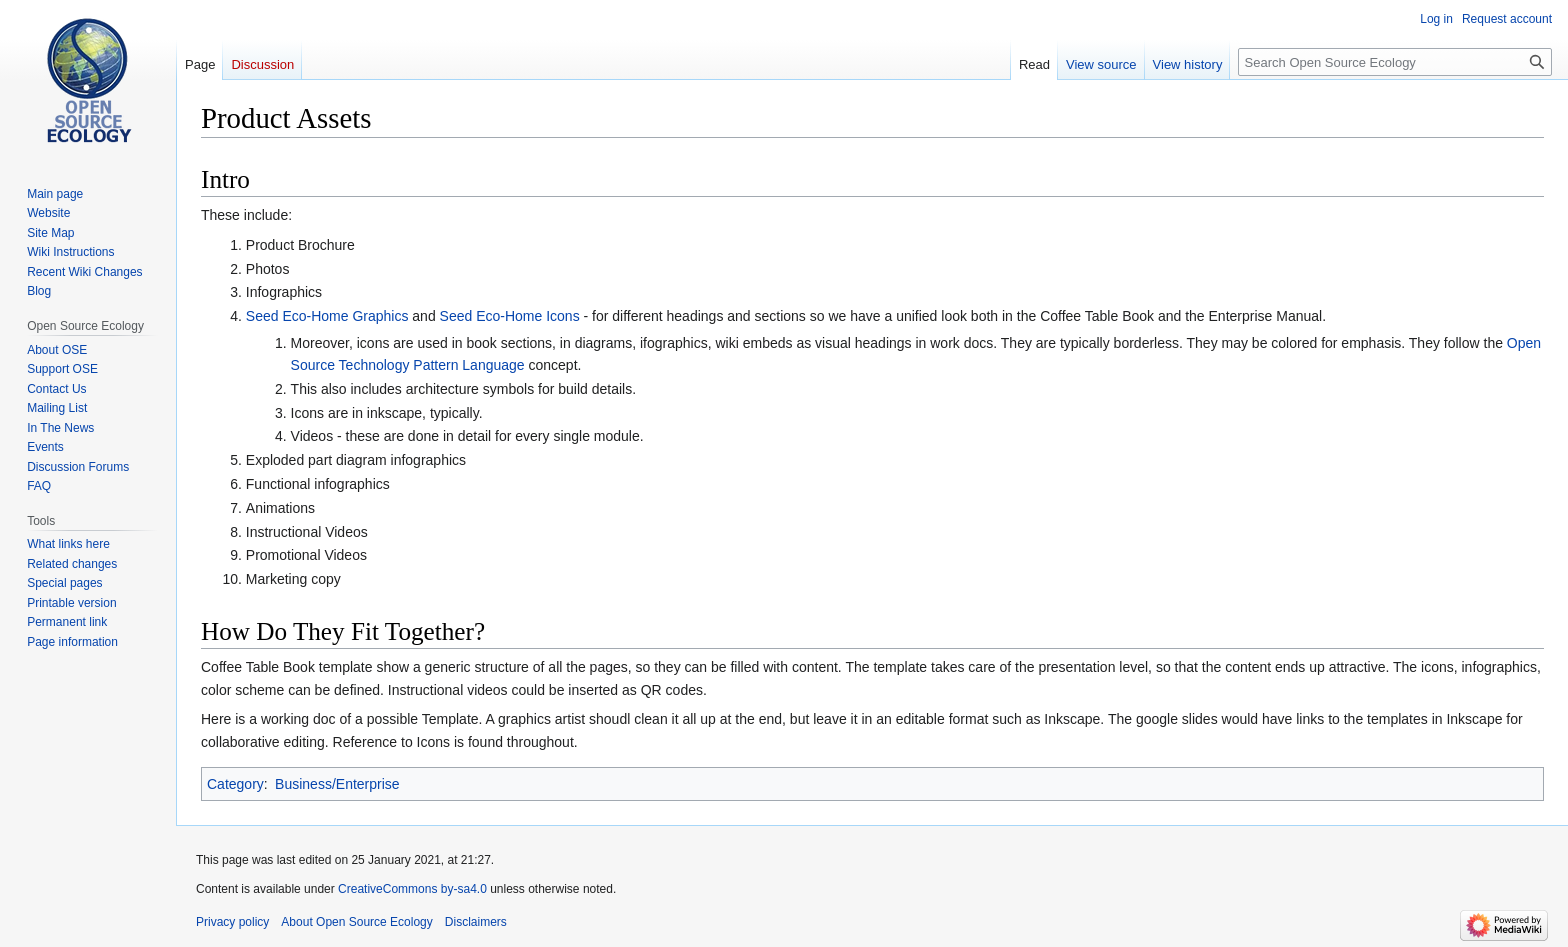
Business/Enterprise (337, 784)
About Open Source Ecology (356, 922)
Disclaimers (476, 922)
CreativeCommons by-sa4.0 (412, 889)
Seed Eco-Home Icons (510, 316)
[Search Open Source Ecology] (1395, 62)
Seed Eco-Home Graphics (327, 316)
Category (235, 784)
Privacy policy (232, 922)
